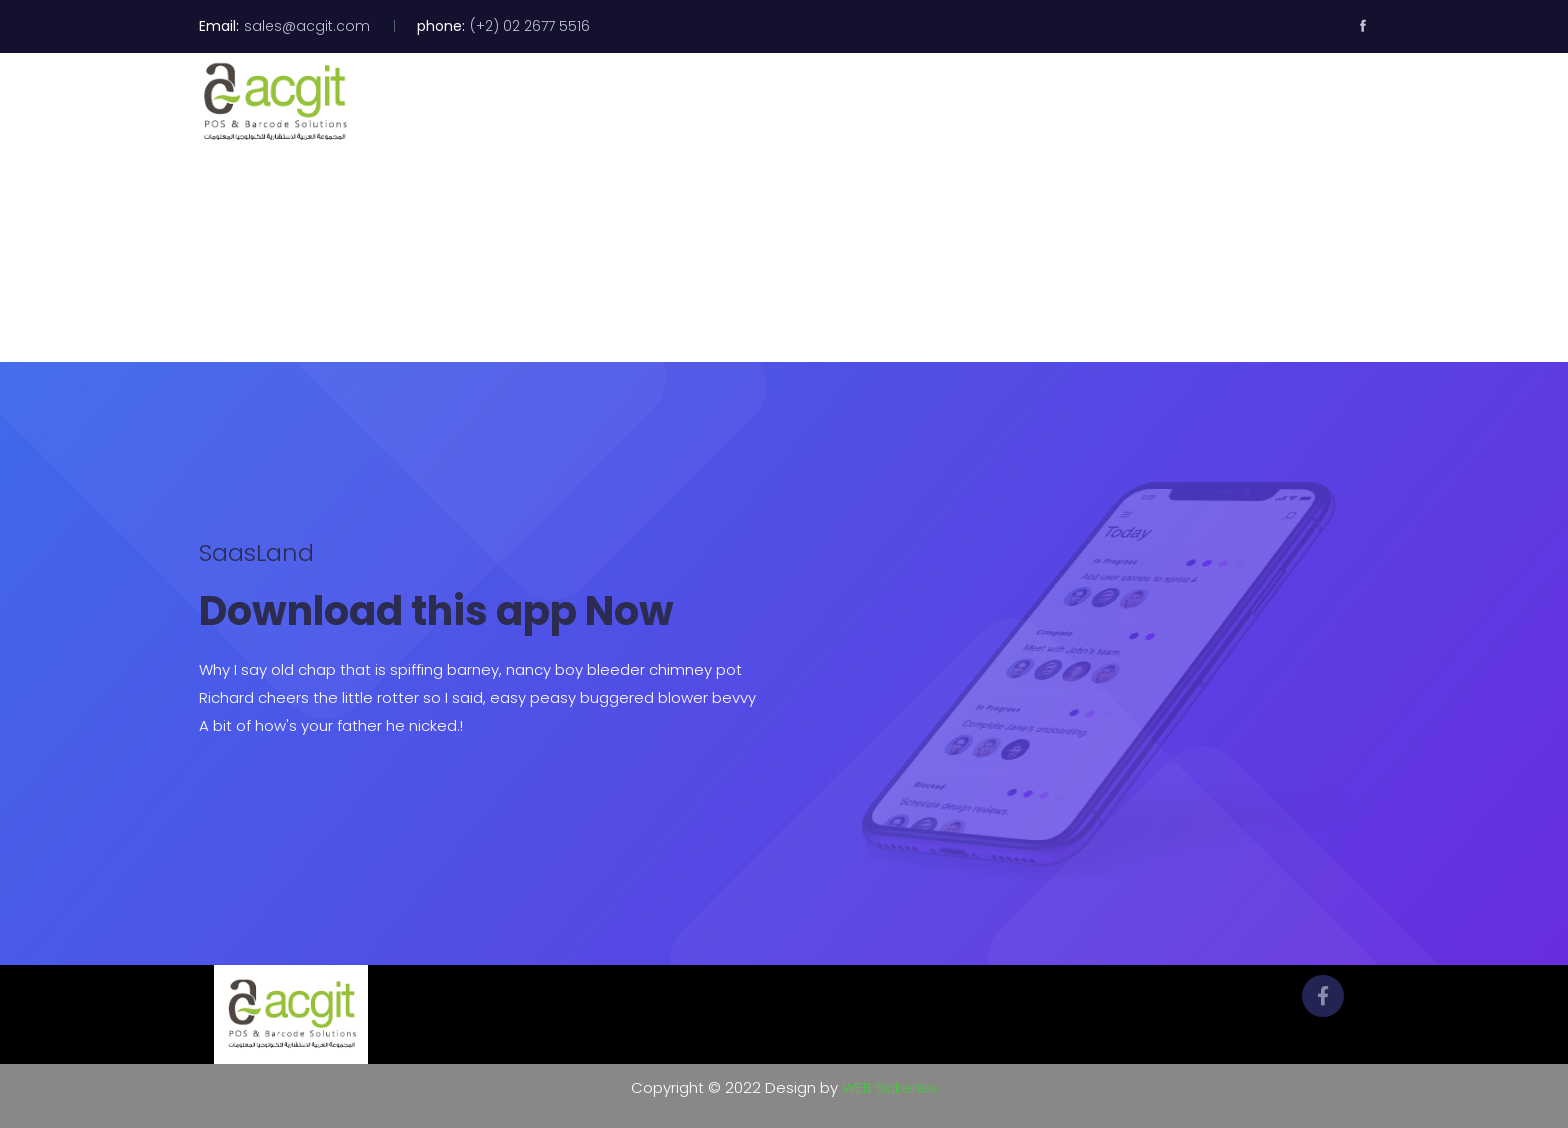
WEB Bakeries (890, 1087)
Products (878, 102)
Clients (1052, 102)
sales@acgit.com (307, 26)
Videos (968, 102)
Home (710, 102)
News (1131, 102)
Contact (1215, 102)
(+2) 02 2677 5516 (530, 26)
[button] (1349, 101)
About (789, 102)
